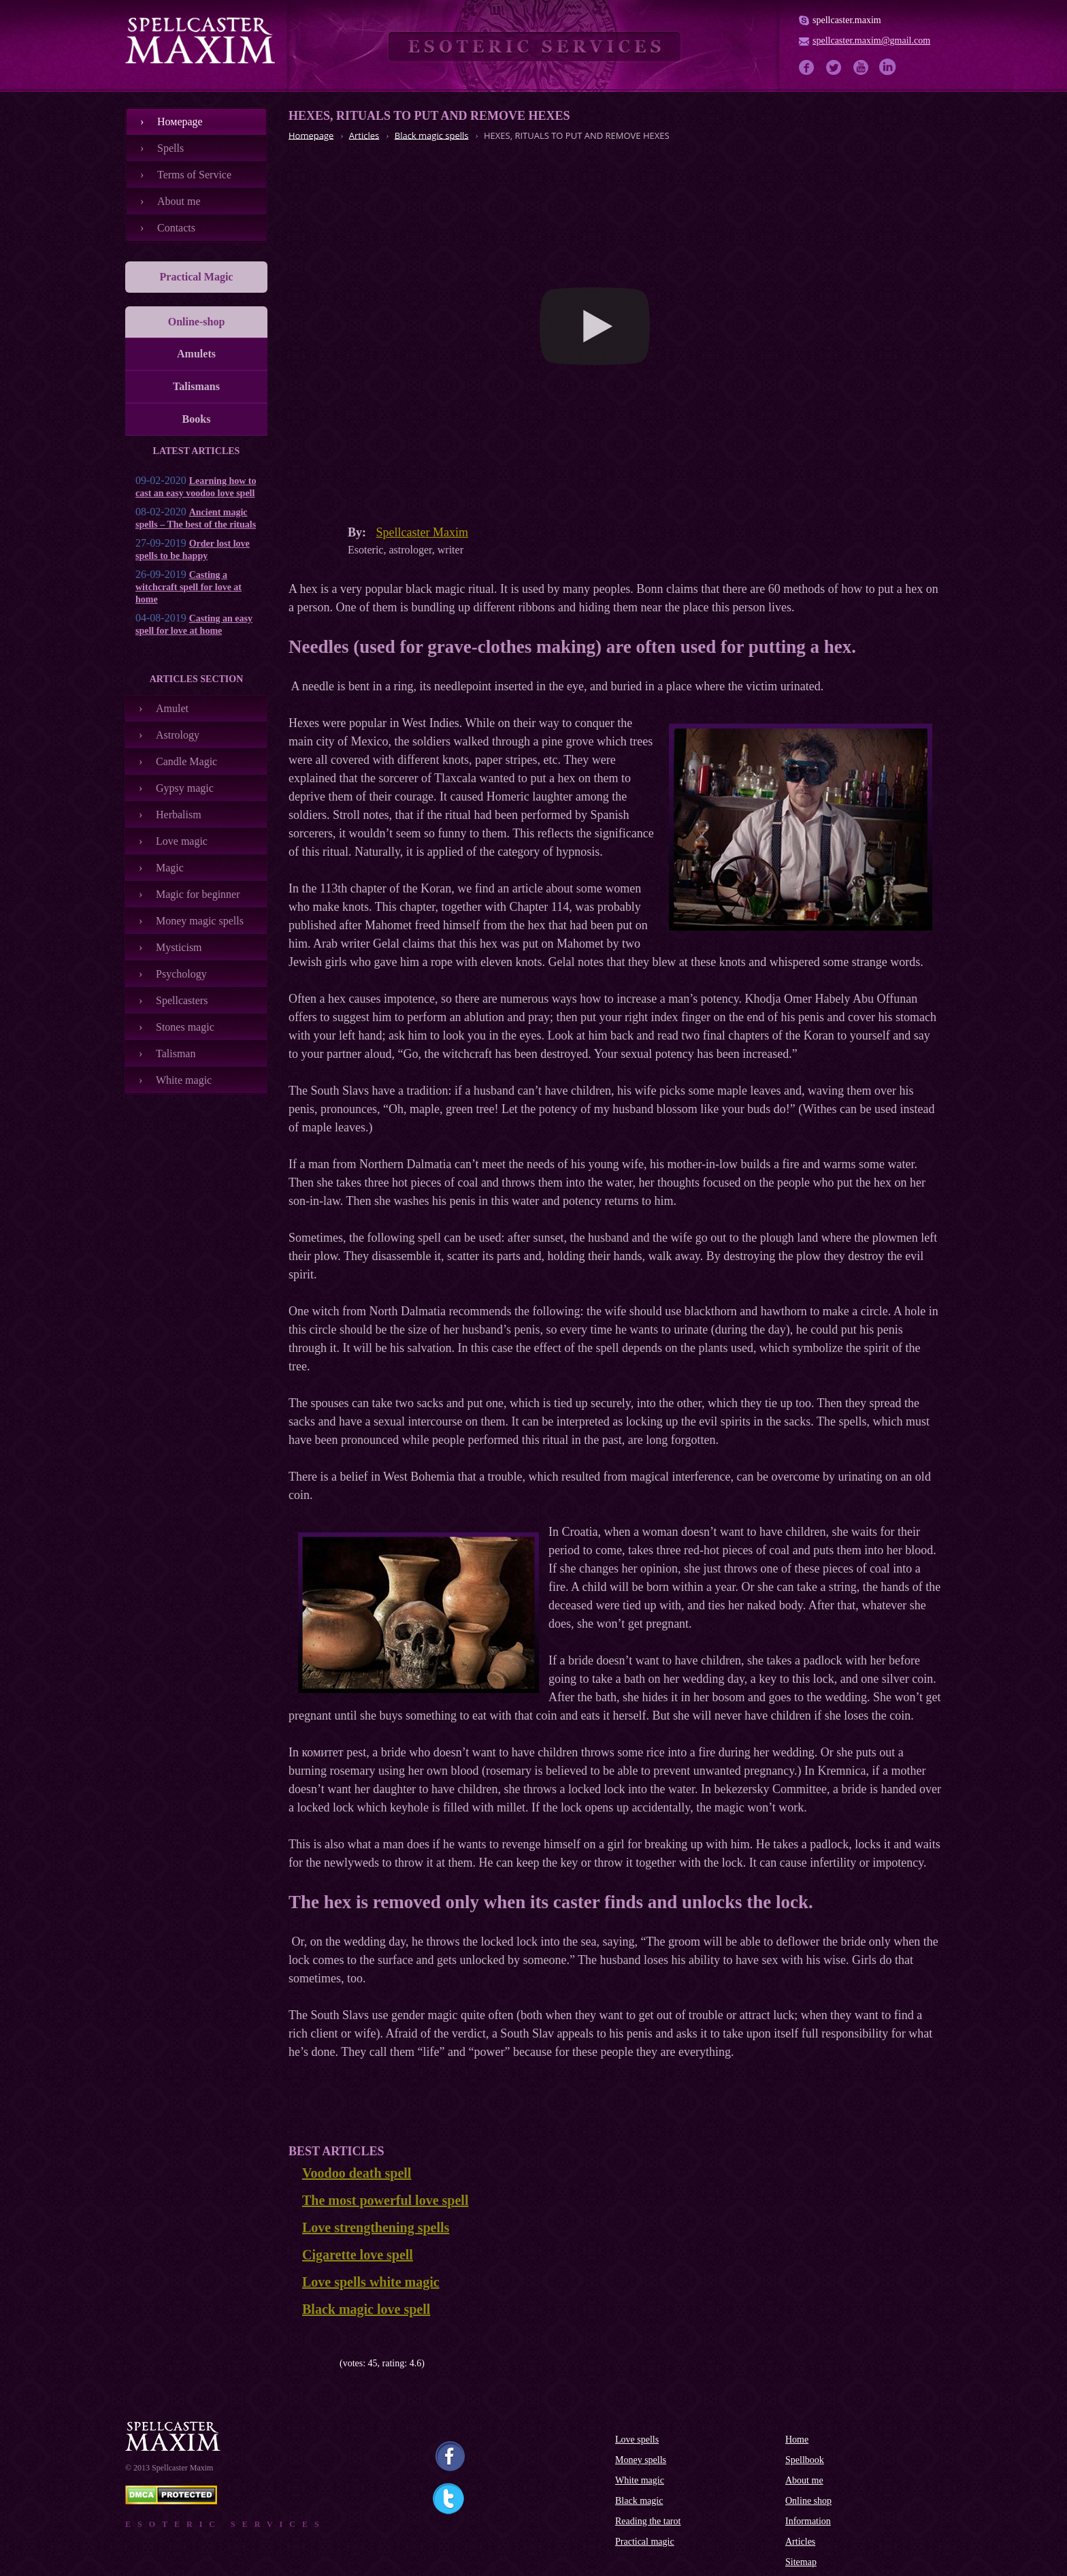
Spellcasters (182, 1000)
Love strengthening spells (375, 2227)
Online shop (808, 2501)
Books (196, 419)
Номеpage (180, 121)
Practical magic (644, 2542)
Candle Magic (186, 761)
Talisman (175, 1053)
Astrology (177, 735)
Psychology (181, 974)
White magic (184, 1080)
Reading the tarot (647, 2521)
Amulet (172, 708)
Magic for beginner (198, 894)
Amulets (196, 353)
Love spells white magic (371, 2282)
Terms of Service (194, 174)
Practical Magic (196, 277)
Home (796, 2439)
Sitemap (801, 2562)
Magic (170, 867)
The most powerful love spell (385, 2200)
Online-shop (196, 321)
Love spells (637, 2439)
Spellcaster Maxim (422, 532)
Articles (800, 2542)
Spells (170, 148)
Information (808, 2521)
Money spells (640, 2460)
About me (179, 201)
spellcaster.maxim (846, 20)
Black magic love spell (366, 2309)
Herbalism (178, 814)
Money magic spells (200, 921)
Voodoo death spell (356, 2173)
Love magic (182, 841)
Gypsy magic (185, 788)
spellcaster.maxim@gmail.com (871, 40)
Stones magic (185, 1027)
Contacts (176, 228)
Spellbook (804, 2460)
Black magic (639, 2501)
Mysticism (179, 947)
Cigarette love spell (357, 2254)
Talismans (196, 386)
